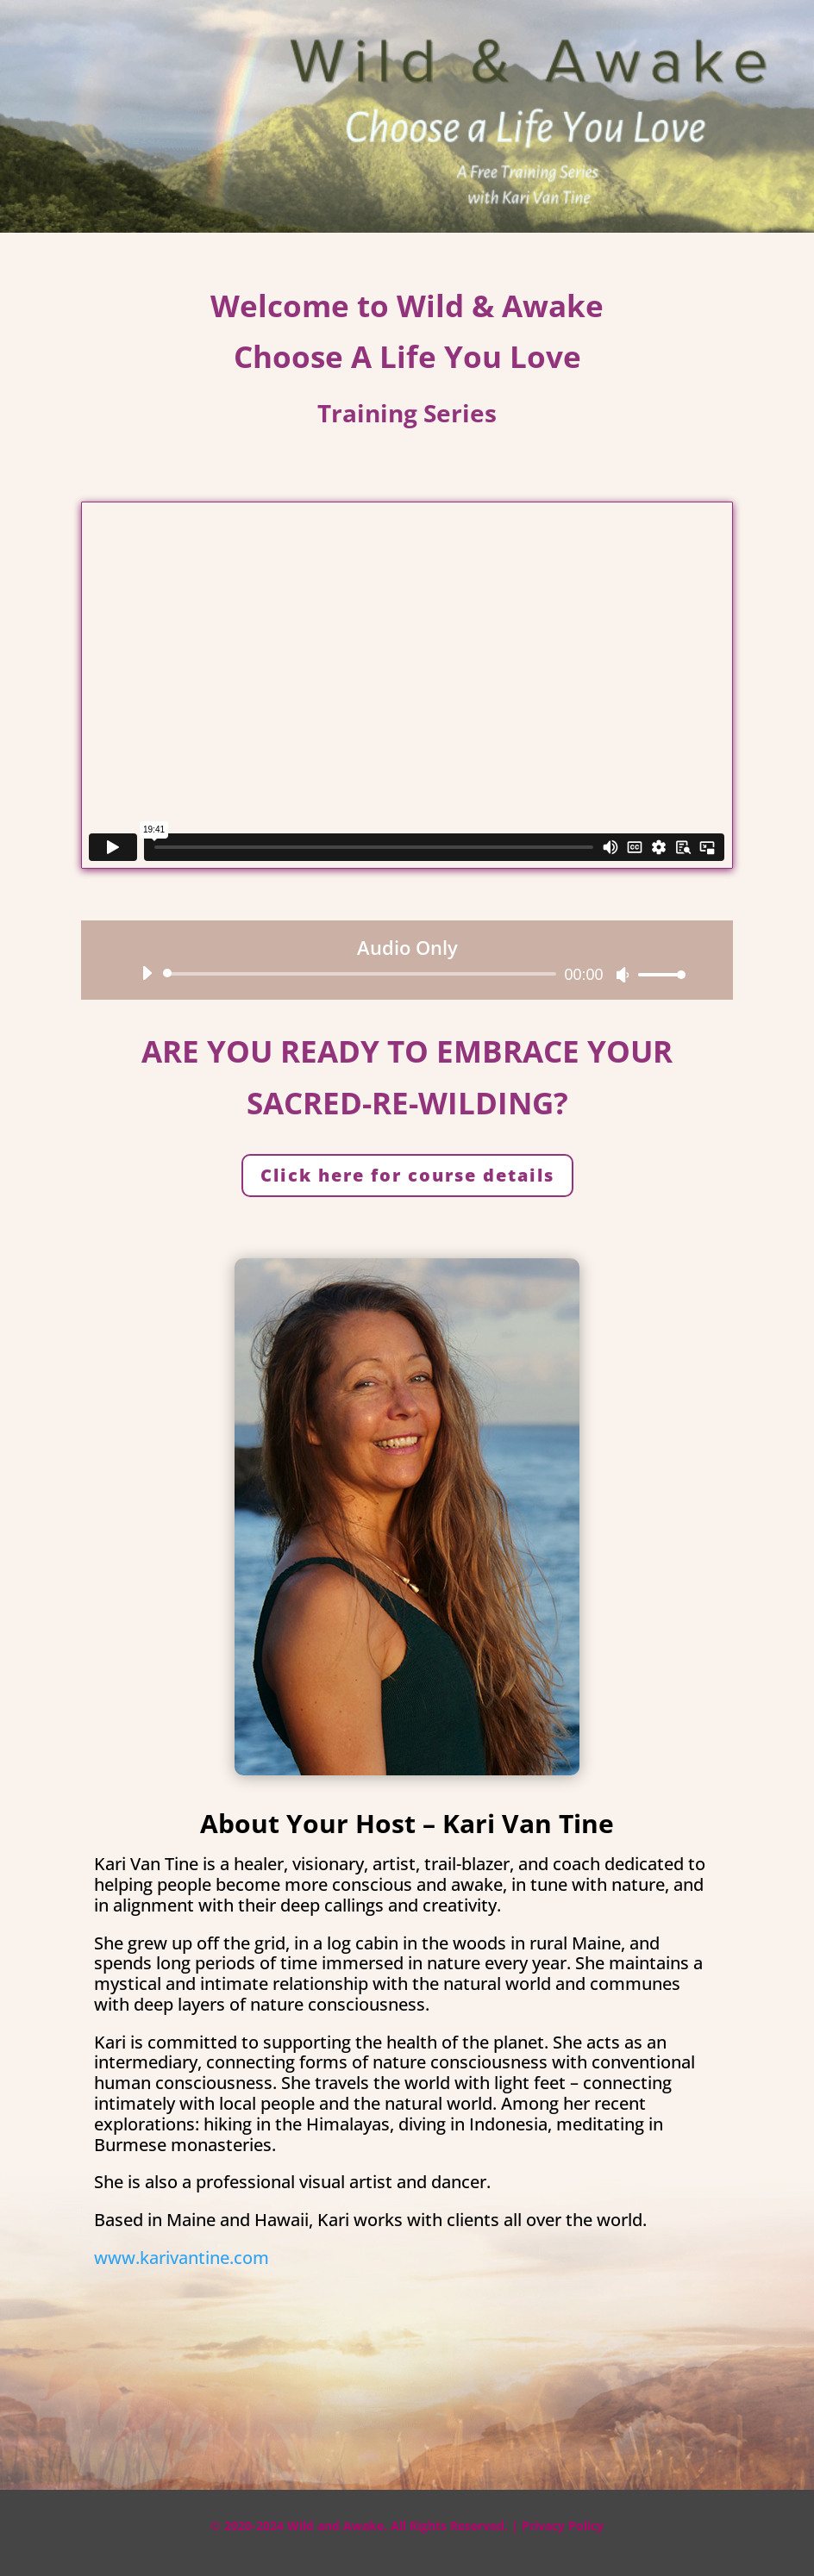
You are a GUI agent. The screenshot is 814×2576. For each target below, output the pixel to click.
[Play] (146, 973)
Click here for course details (407, 1175)
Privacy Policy (563, 2525)
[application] (406, 973)
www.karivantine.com (181, 2257)
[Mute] (622, 974)
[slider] (362, 974)
